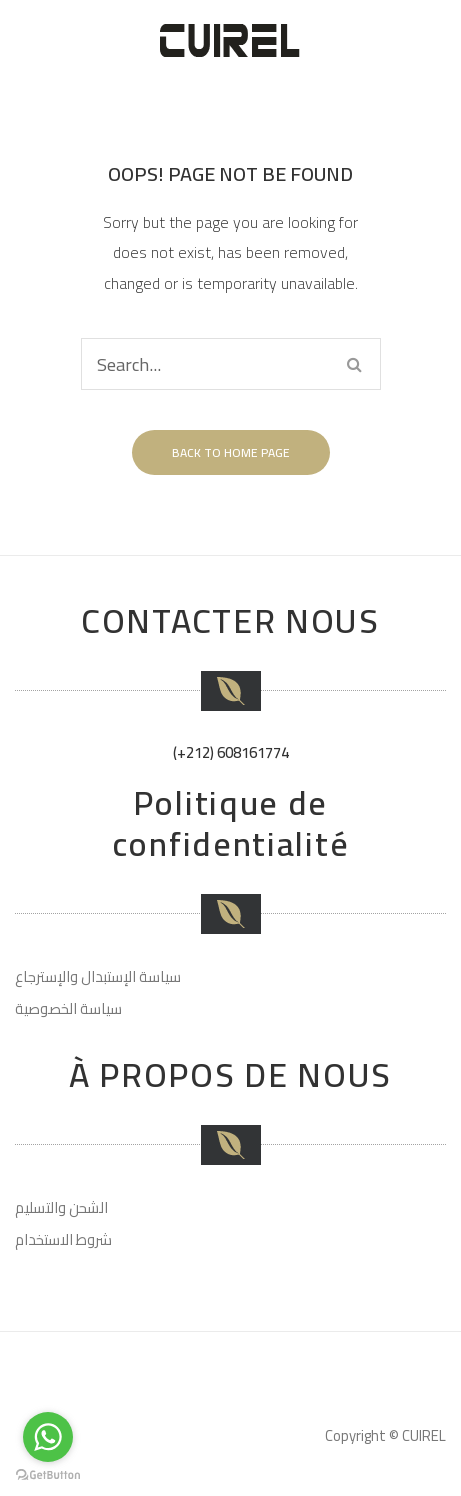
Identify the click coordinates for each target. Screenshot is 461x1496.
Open (443, 40)
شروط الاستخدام (63, 1239)
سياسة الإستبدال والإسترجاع (98, 976)
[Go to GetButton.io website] (48, 1475)
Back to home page (231, 452)
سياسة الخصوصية (68, 1008)
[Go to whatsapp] (48, 1437)
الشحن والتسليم (61, 1207)
